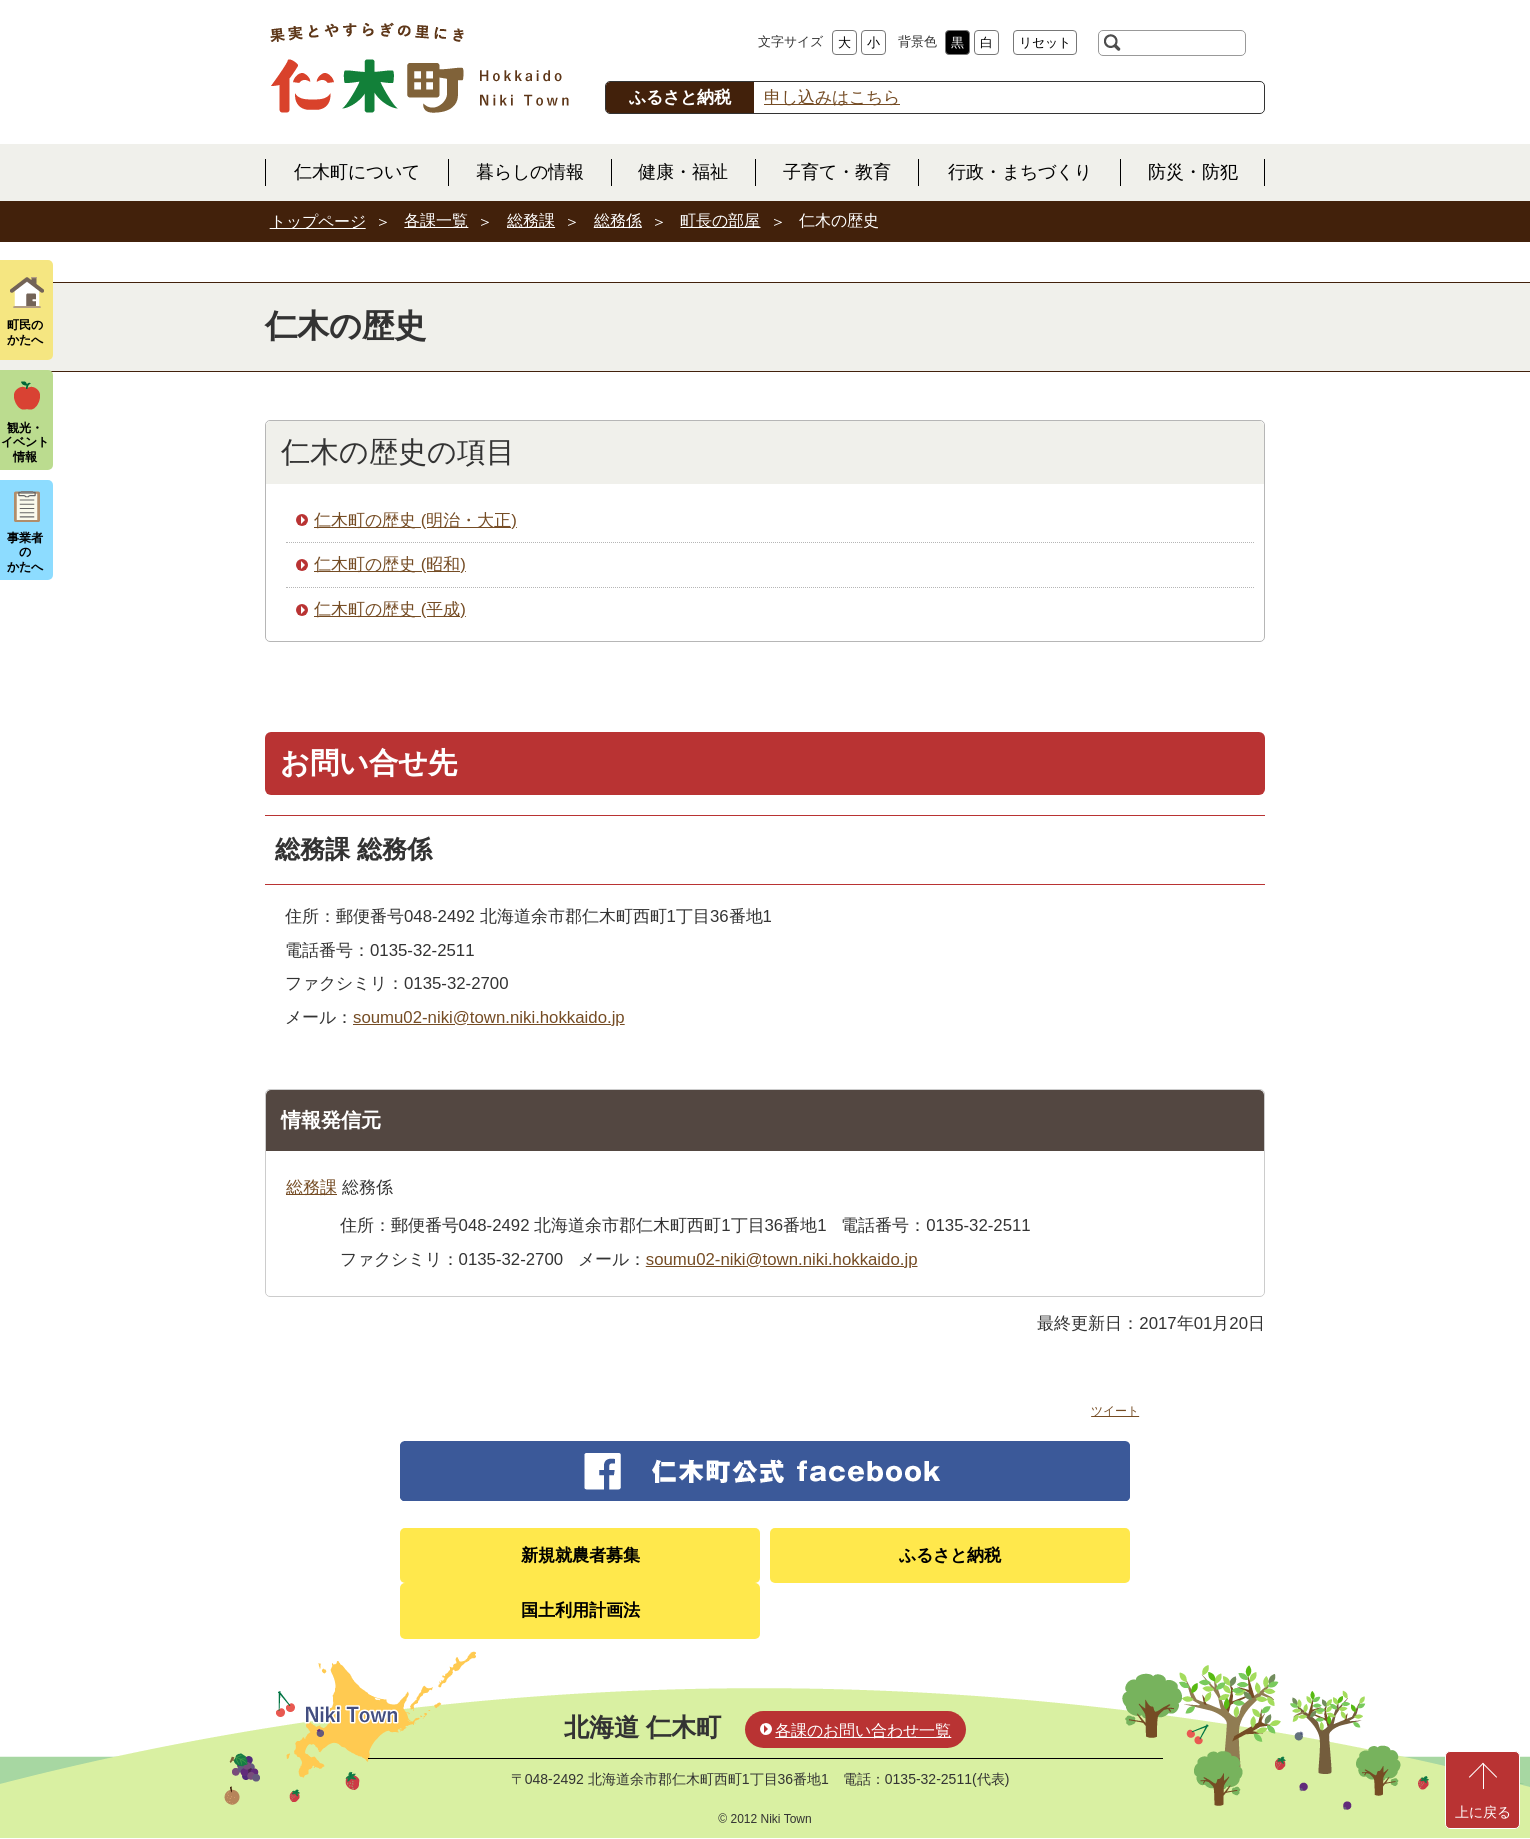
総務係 (618, 220)
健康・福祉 (683, 172)
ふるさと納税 (950, 1555)
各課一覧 (436, 220)
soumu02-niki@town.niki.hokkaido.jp (489, 1017)
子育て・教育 (837, 172)
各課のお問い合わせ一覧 (863, 1730)
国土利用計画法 (580, 1610)
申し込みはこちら (832, 97)
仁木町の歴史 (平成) (390, 609)
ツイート (1115, 1411)
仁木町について (357, 172)
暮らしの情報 (530, 172)
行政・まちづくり (1020, 172)
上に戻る (1483, 1812)
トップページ (318, 221)
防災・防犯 (1193, 172)
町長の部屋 (720, 220)
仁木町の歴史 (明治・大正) (415, 520)
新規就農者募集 (580, 1555)
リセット (1045, 42)
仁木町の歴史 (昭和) (390, 564)
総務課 (531, 220)
